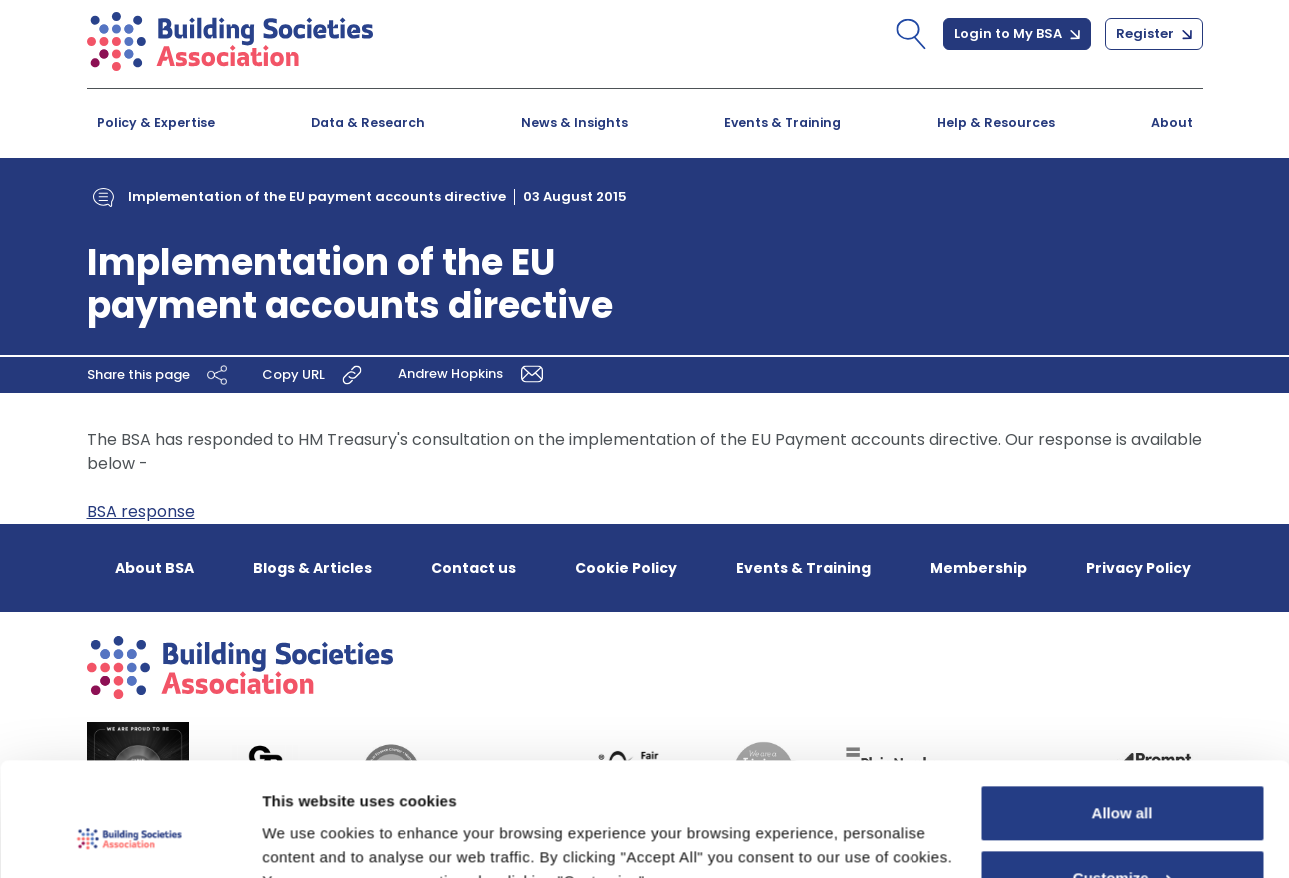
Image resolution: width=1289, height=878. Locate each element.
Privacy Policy (1138, 568)
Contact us (473, 568)
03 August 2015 (575, 196)
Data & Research (368, 122)
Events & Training (782, 122)
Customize (1123, 780)
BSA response (141, 511)
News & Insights (574, 122)
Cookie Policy (626, 568)
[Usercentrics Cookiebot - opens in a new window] (129, 839)
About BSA (154, 568)
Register (1154, 33)
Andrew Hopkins (475, 373)
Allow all (1122, 715)
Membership (978, 568)
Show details (308, 838)
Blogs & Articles (312, 568)
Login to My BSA (1017, 33)
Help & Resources (996, 122)
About (1172, 122)
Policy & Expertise (156, 122)
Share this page (160, 375)
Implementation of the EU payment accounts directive (317, 196)
